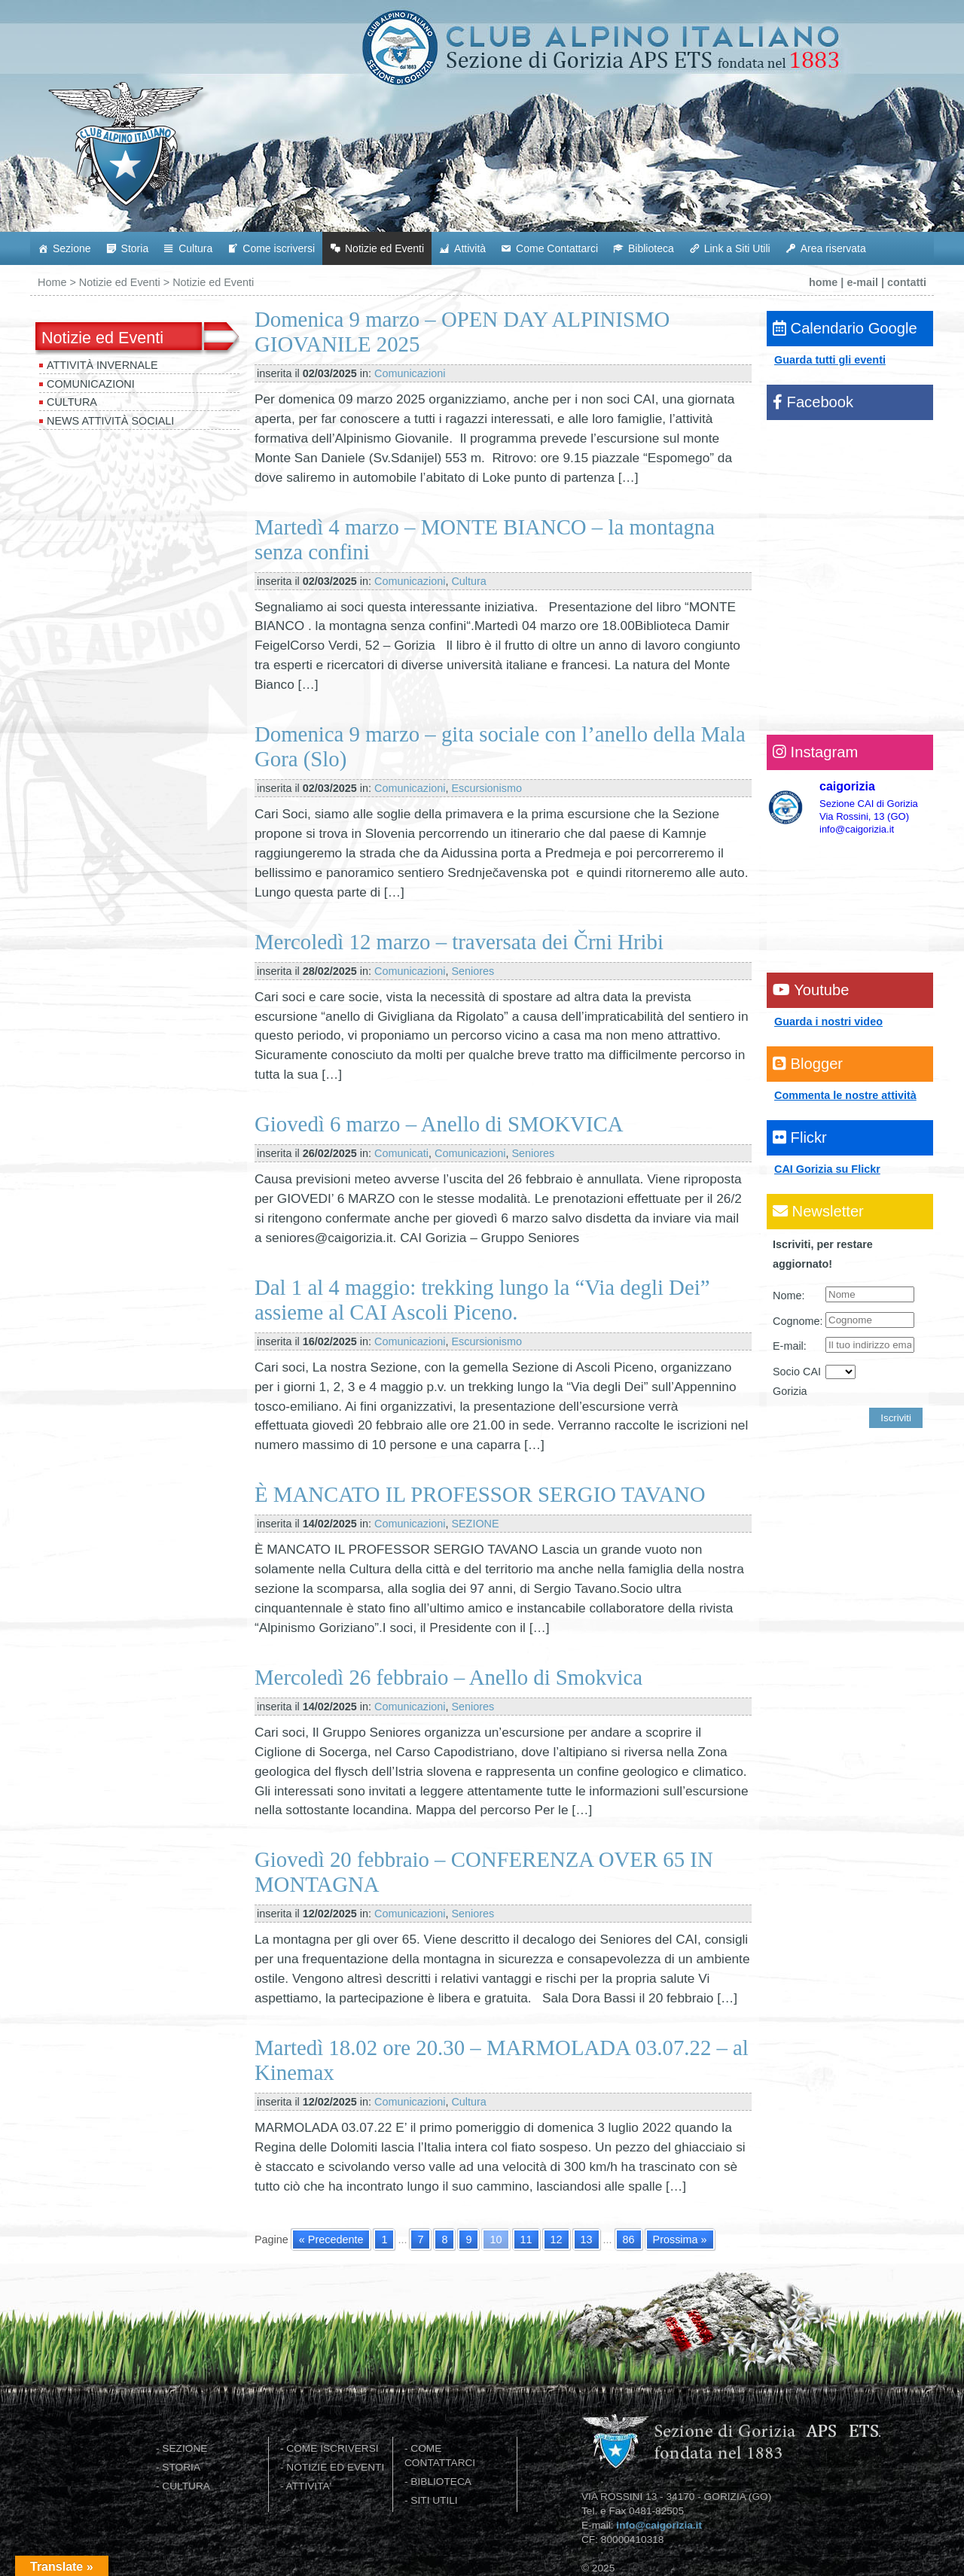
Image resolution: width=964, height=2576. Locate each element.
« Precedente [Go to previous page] (331, 2239)
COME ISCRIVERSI (332, 2448)
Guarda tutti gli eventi (830, 360)
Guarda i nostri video (828, 1021)
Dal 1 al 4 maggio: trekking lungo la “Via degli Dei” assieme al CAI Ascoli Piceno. (482, 1299)
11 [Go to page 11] (526, 2239)
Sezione (72, 248)
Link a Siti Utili (737, 248)
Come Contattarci (557, 248)
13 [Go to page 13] (587, 2239)
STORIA (181, 2467)
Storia (135, 248)
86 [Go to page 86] (629, 2239)
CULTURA (186, 2486)
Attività (470, 248)
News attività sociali (110, 421)
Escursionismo (486, 788)
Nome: (788, 1296)
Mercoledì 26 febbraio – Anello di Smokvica (448, 1677)
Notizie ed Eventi (384, 248)
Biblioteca (651, 248)
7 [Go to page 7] (420, 2239)
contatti (906, 282)
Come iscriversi (279, 248)
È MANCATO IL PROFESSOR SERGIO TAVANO (480, 1494)
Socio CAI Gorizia (797, 1381)
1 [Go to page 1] (384, 2239)
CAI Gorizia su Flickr (827, 1169)
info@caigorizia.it (659, 2525)
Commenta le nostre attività (845, 1095)
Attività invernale (102, 365)
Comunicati (401, 1153)
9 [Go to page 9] (468, 2239)
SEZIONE (475, 1524)
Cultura (195, 248)
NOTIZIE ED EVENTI (335, 2467)
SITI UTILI (433, 2500)
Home (52, 282)
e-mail (862, 282)
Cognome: (797, 1321)
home (823, 282)
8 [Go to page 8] (444, 2239)
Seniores (472, 971)
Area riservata (833, 248)
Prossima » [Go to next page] (680, 2239)
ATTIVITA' (309, 2486)
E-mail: (790, 1346)
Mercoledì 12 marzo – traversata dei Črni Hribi (459, 942)
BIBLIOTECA (440, 2481)
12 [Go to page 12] (557, 2239)
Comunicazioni (91, 384)
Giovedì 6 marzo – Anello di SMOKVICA (439, 1124)
